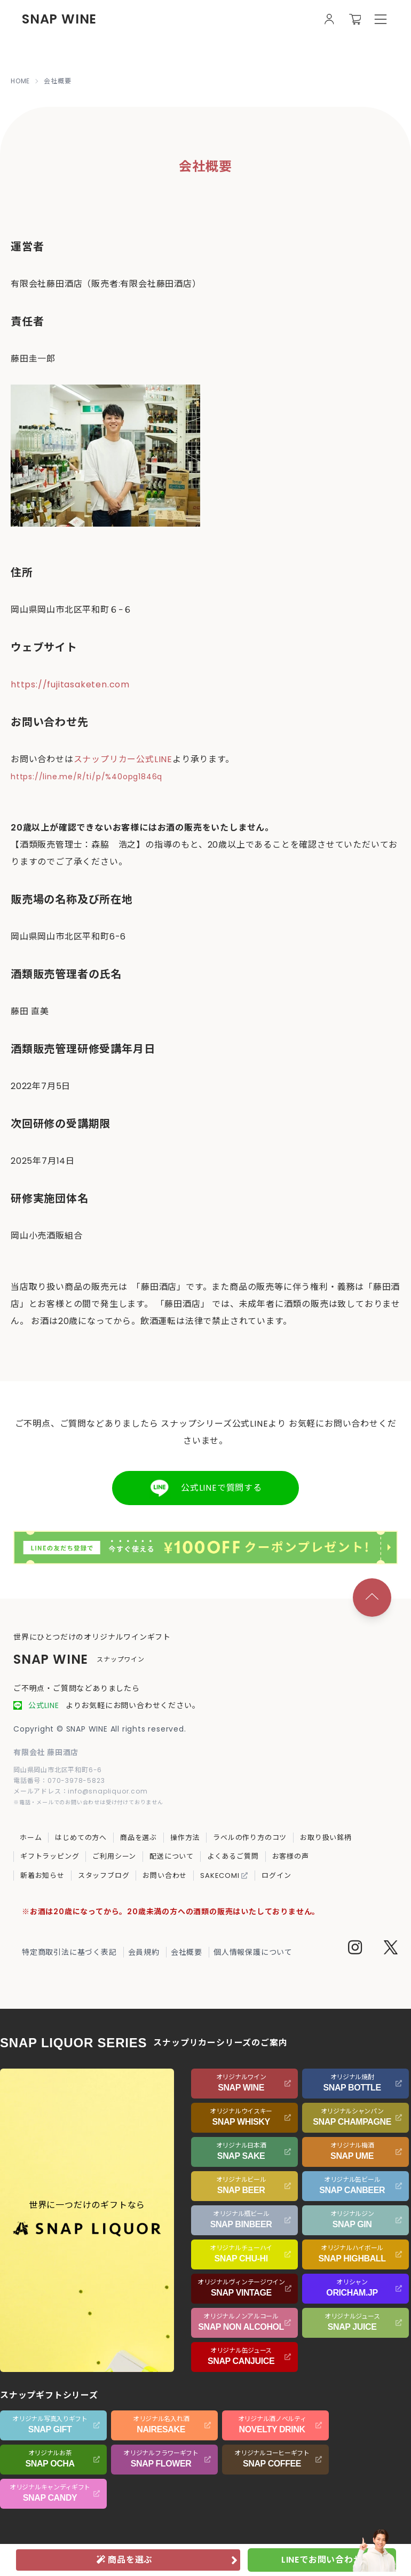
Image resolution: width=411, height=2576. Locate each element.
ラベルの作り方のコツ (250, 1838)
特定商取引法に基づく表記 (69, 1952)
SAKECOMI (224, 1875)
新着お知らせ (42, 1875)
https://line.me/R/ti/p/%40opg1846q (86, 776)
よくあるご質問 (233, 1856)
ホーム (31, 1838)
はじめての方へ (81, 1838)
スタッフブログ (104, 1875)
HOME (20, 81)
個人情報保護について (253, 1952)
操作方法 (185, 1838)
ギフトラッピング (49, 1856)
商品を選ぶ (138, 1838)
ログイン (276, 1875)
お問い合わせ (165, 1875)
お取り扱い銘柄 (326, 1838)
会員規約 (144, 1952)
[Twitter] (391, 1949)
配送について (171, 1856)
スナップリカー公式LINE (123, 759)
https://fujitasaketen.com (70, 684)
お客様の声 (290, 1856)
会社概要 (186, 1952)
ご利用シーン (114, 1856)
